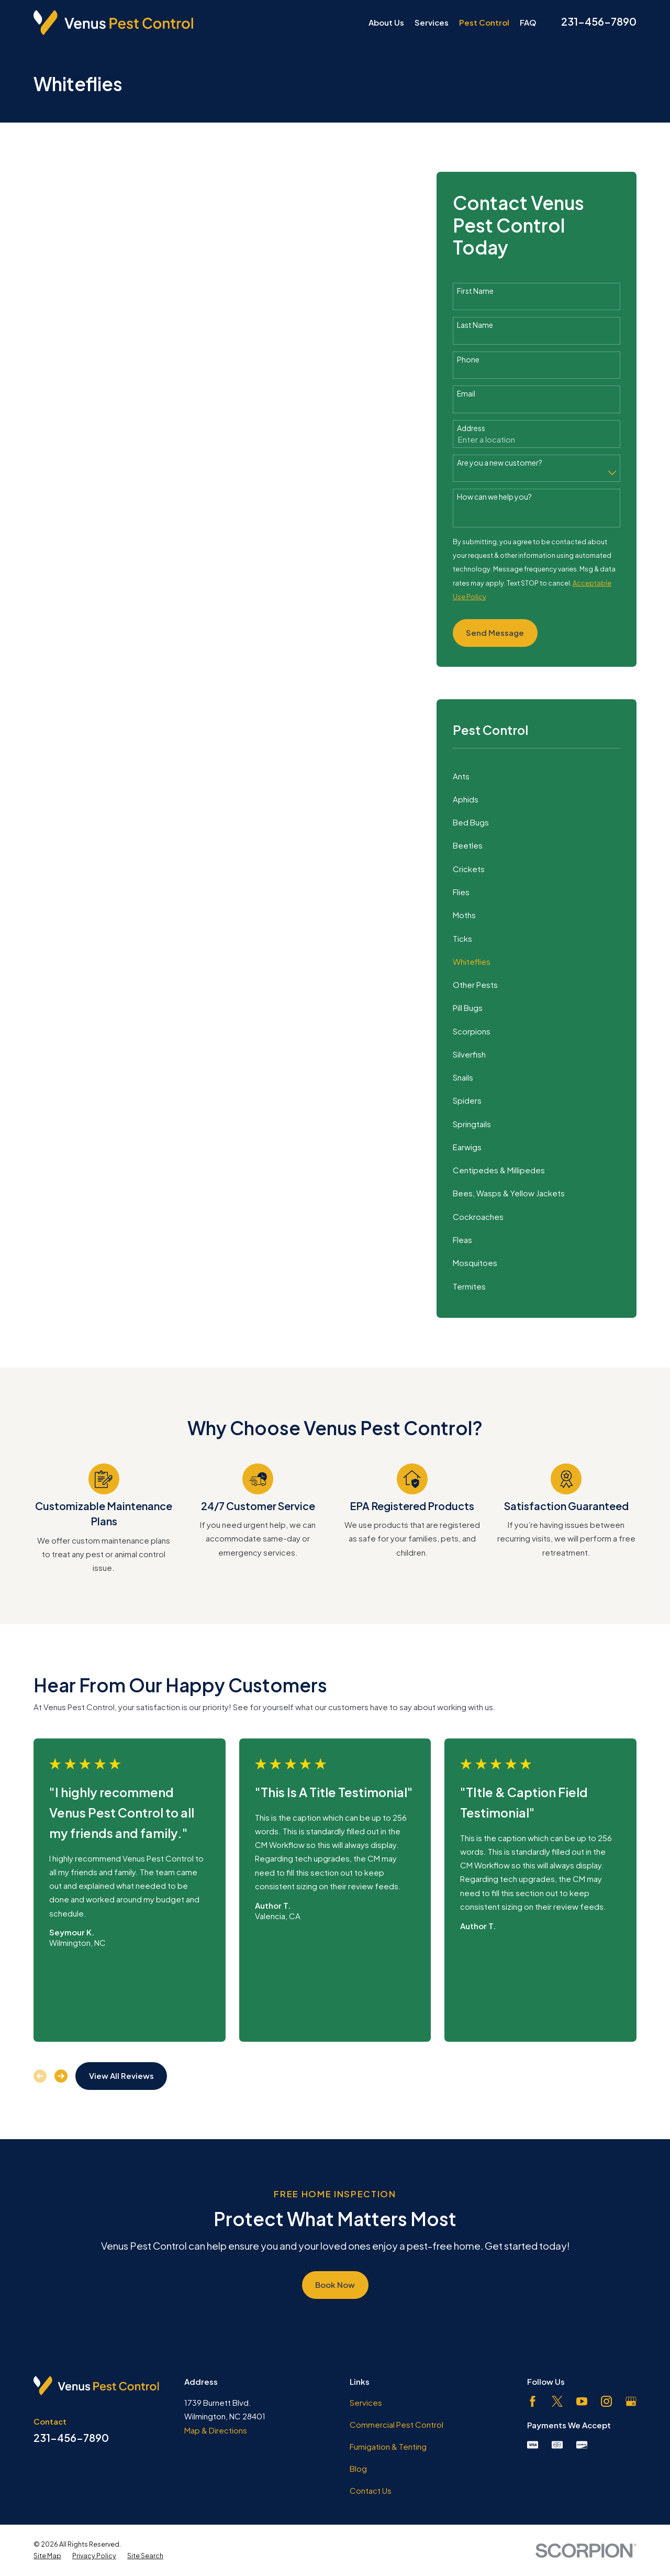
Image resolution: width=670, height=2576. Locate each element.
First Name (475, 291)
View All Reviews (121, 2075)
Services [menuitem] (432, 22)
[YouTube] (581, 2401)
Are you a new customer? (499, 462)
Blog (358, 2468)
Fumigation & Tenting (388, 2446)
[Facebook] (532, 2401)
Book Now (335, 2284)
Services (366, 2402)
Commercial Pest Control (396, 2424)
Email (466, 393)
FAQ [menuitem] (528, 22)
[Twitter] (557, 2401)
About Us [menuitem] (386, 22)
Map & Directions (215, 2430)
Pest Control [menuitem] (484, 22)
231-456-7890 (598, 21)
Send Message (495, 632)
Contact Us (371, 2490)
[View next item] (61, 2076)
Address (471, 428)
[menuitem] (537, 776)
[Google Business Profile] (631, 2401)
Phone (468, 359)
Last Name (475, 325)
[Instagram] (606, 2401)
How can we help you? (494, 496)
